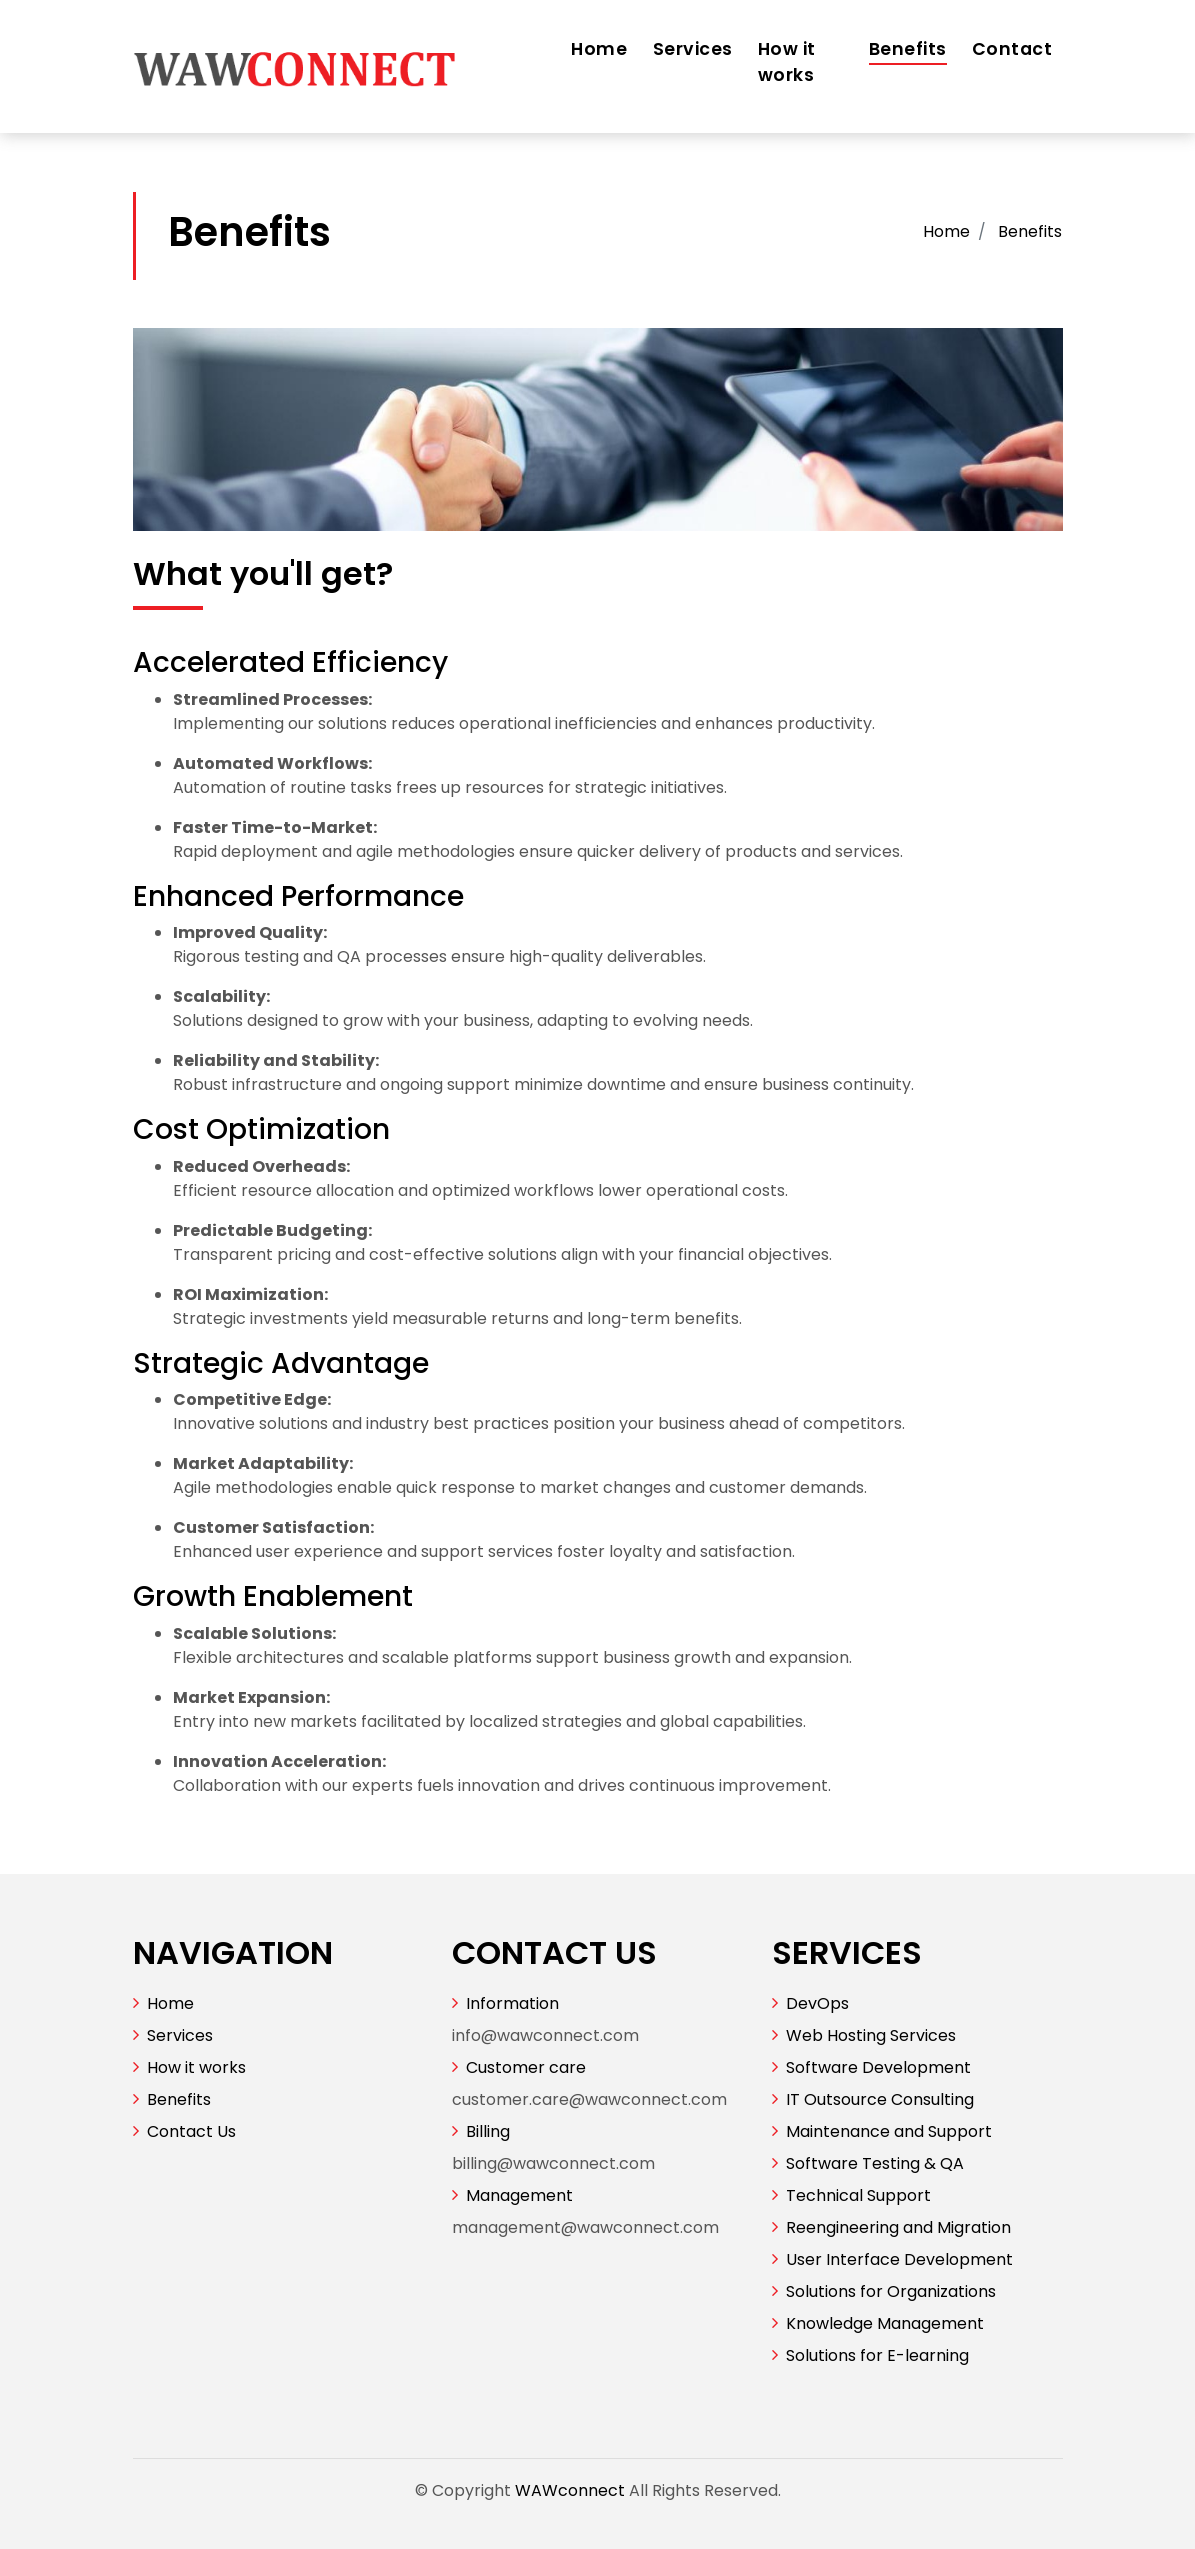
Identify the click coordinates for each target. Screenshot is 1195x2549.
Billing (488, 2131)
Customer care (526, 2067)
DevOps (817, 2003)
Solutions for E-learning (877, 2355)
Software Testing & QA (875, 2163)
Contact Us (191, 2131)
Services (693, 49)
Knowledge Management (885, 2323)
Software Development (878, 2067)
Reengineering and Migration (898, 2227)
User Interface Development (899, 2259)
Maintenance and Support (889, 2131)
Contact (1012, 49)
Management (519, 2195)
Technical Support (858, 2195)
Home (599, 49)
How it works (787, 62)
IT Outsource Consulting (880, 2099)
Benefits (908, 49)
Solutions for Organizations (891, 2291)
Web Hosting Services (871, 2035)
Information (512, 2003)
